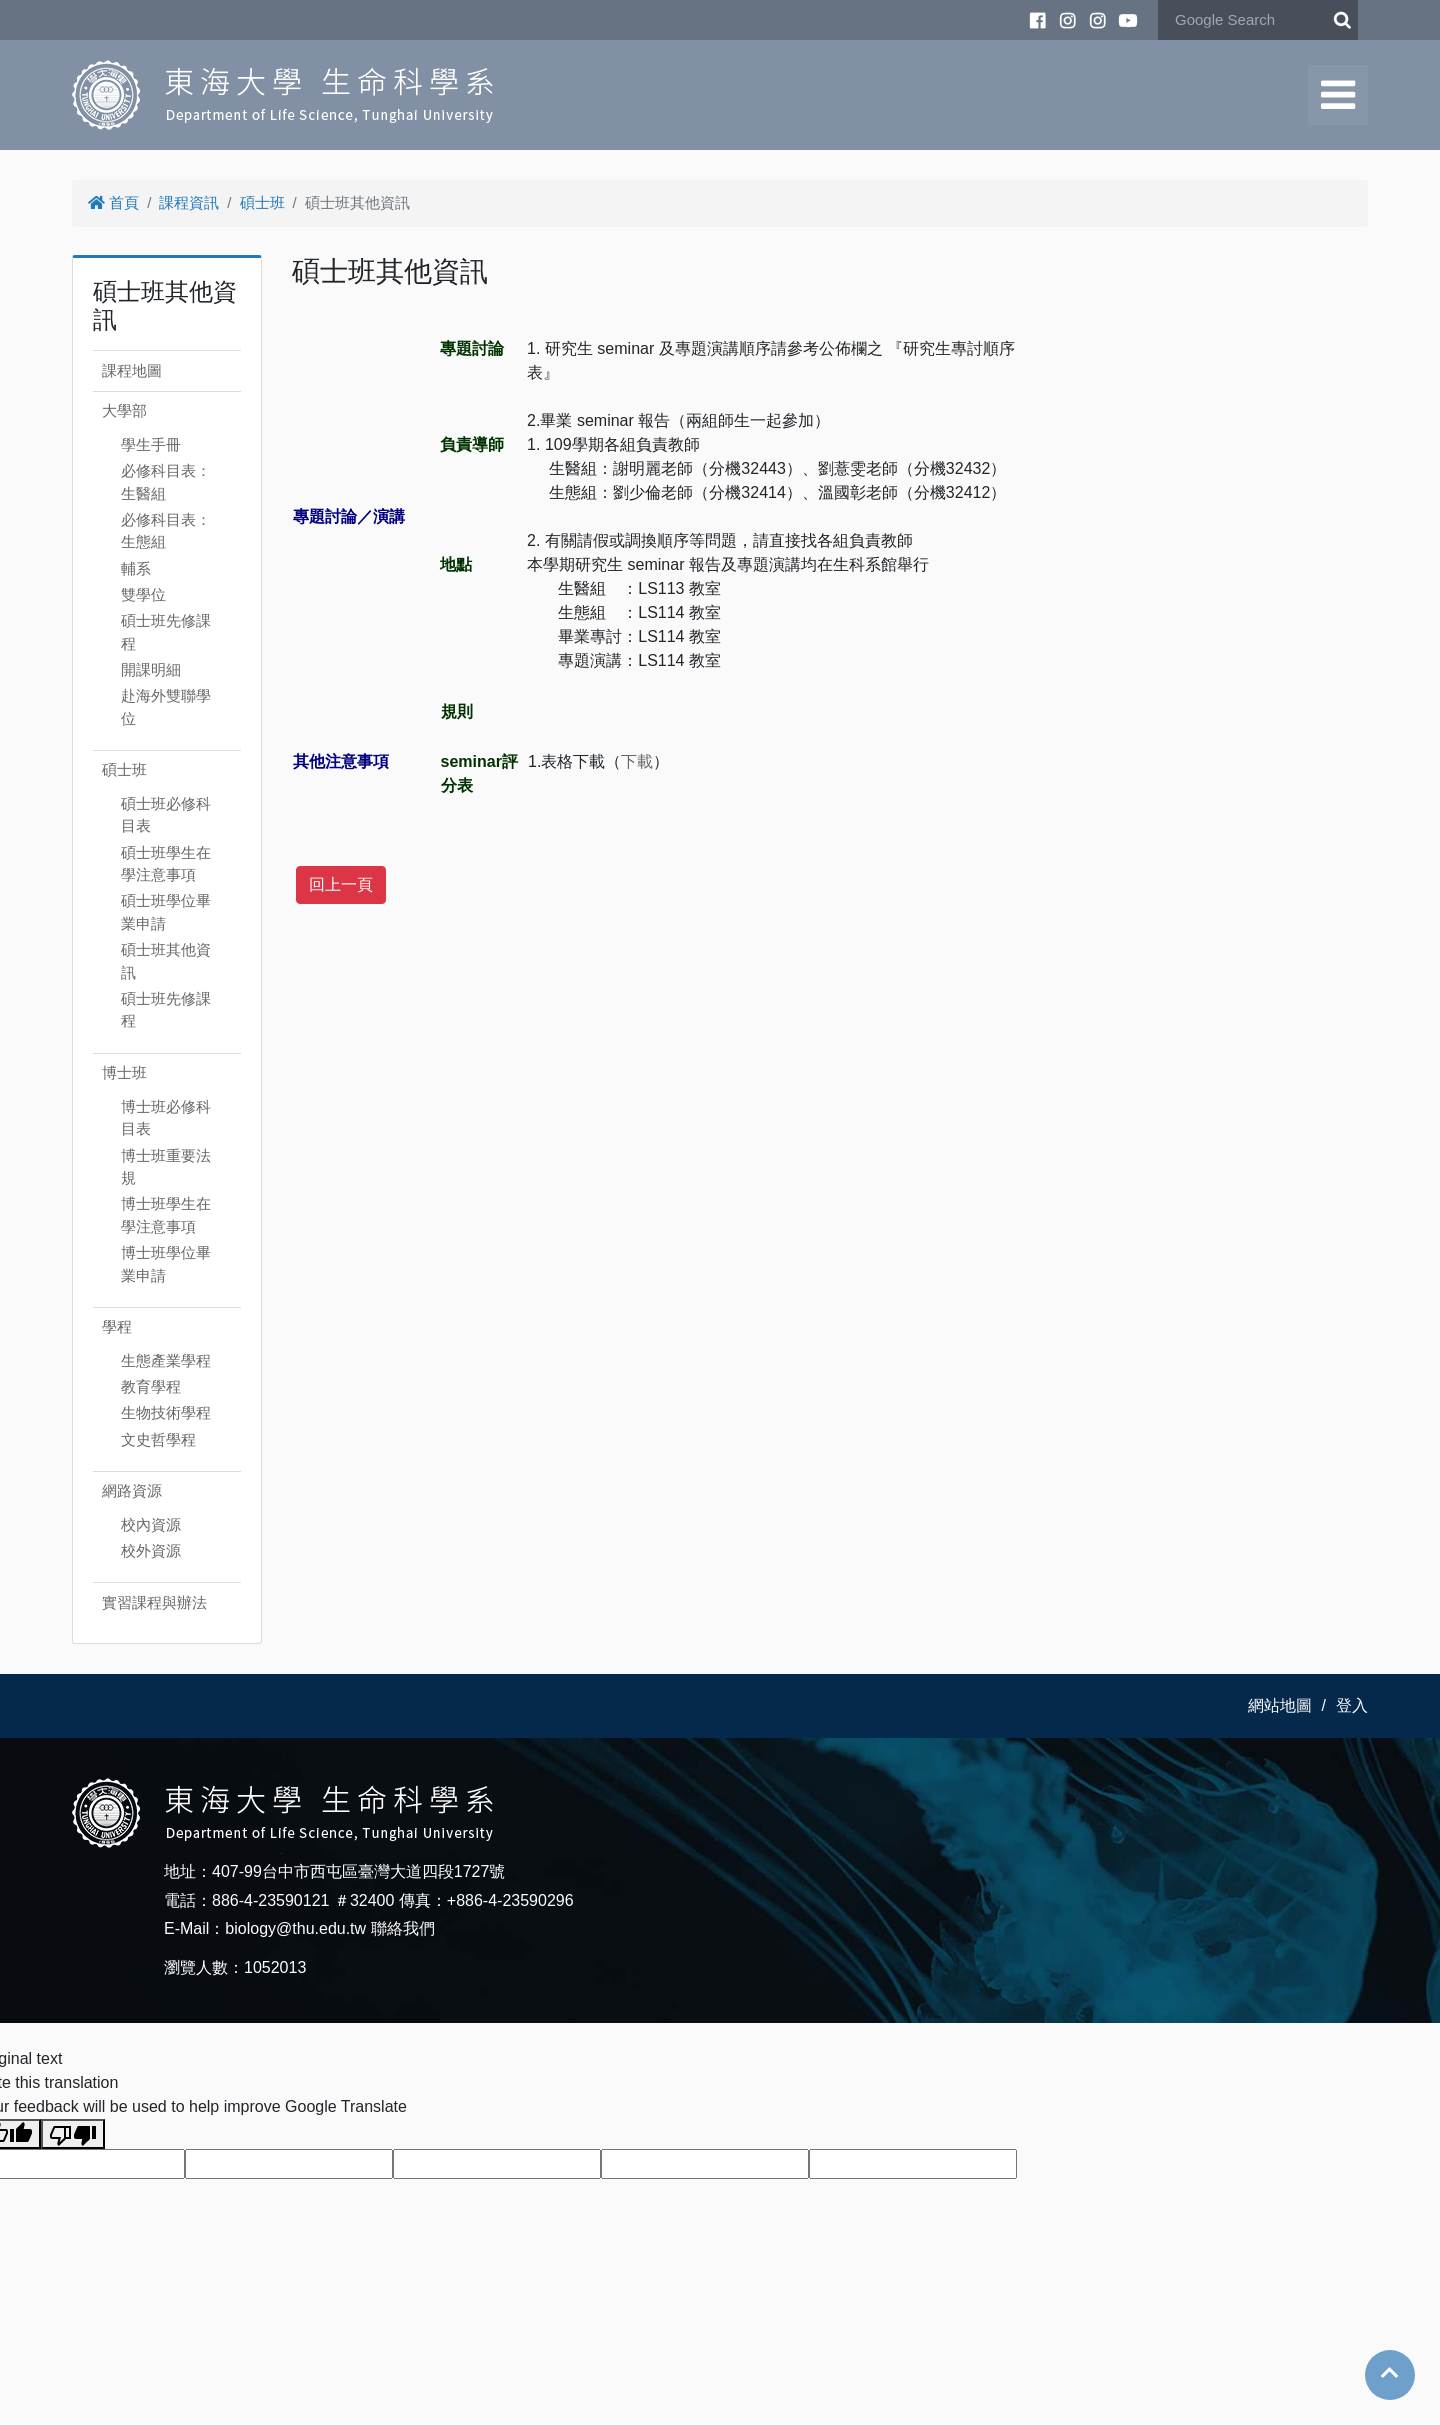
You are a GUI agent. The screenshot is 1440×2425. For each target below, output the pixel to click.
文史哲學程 (158, 1439)
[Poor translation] (73, 2134)
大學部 (124, 410)
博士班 (124, 1072)
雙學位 (143, 594)
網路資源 (132, 1490)
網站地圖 (1280, 1705)
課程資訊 (189, 202)
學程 (117, 1326)
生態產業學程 (166, 1360)
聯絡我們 (403, 1928)
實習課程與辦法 (154, 1602)
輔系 (136, 568)
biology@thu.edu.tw (295, 1928)
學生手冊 (151, 444)
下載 (637, 761)
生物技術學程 (166, 1412)
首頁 (113, 202)
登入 (1352, 1705)
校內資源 (151, 1524)
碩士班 (262, 202)
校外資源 (151, 1550)
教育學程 (151, 1386)
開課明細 (151, 669)
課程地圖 (132, 370)
